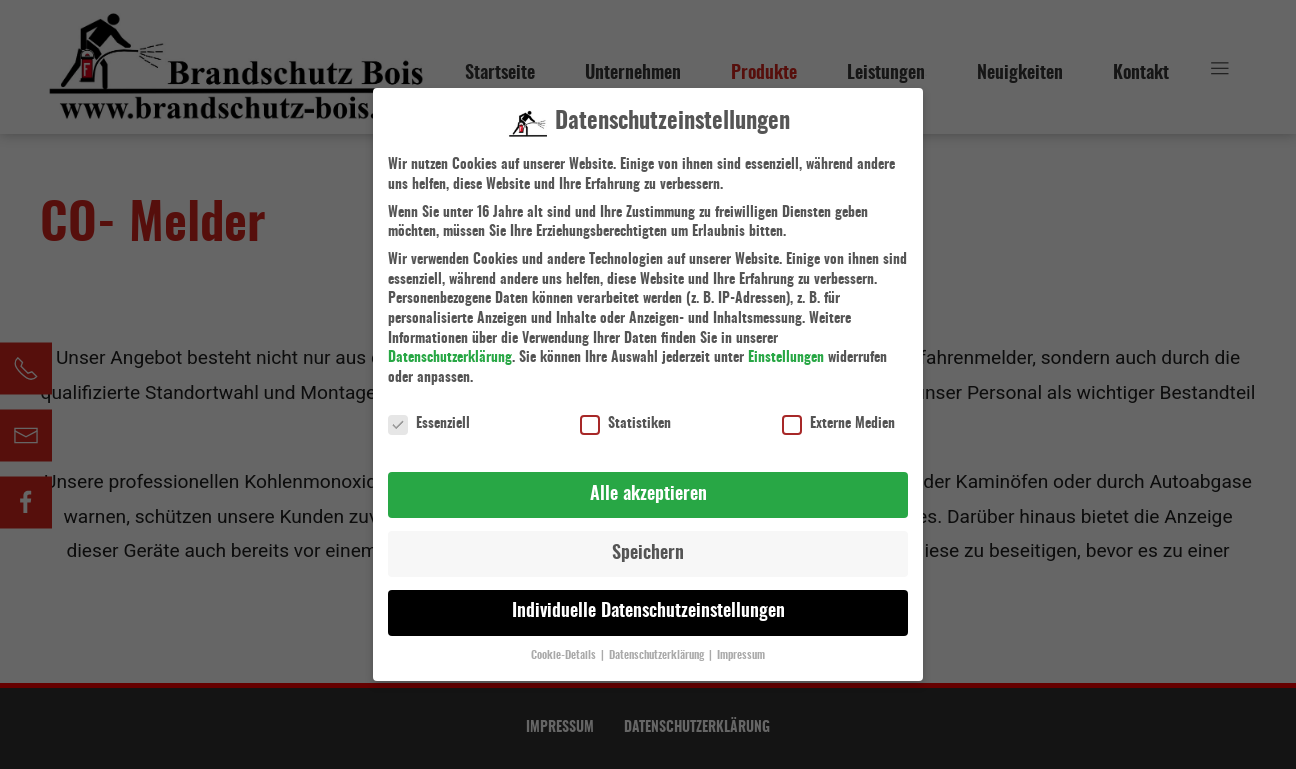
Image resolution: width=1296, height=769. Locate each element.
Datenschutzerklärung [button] (658, 644)
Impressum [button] (741, 644)
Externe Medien (838, 412)
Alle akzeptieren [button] (648, 483)
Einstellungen (786, 346)
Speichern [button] (648, 542)
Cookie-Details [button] (565, 644)
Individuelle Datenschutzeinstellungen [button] (648, 600)
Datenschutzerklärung (450, 346)
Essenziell (429, 412)
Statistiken (625, 412)
